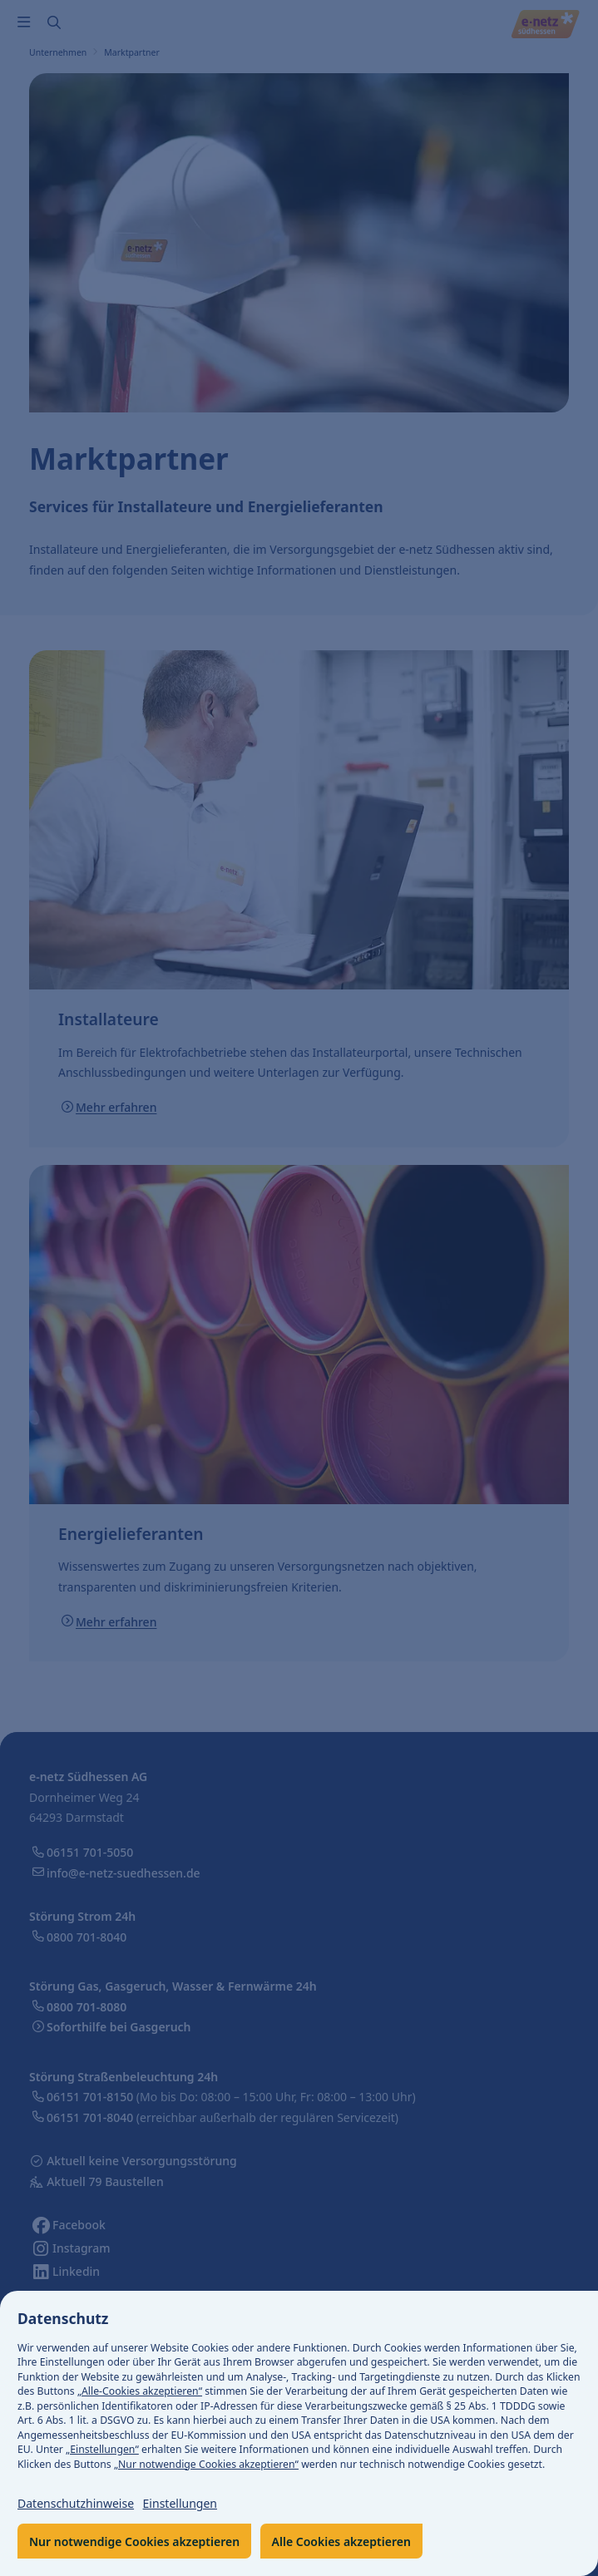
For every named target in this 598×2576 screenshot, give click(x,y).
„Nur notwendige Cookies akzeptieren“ (206, 2464)
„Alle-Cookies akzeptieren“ (139, 2391)
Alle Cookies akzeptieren (341, 2541)
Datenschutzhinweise (75, 2503)
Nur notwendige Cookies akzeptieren (134, 2541)
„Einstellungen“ (102, 2449)
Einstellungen (180, 2503)
